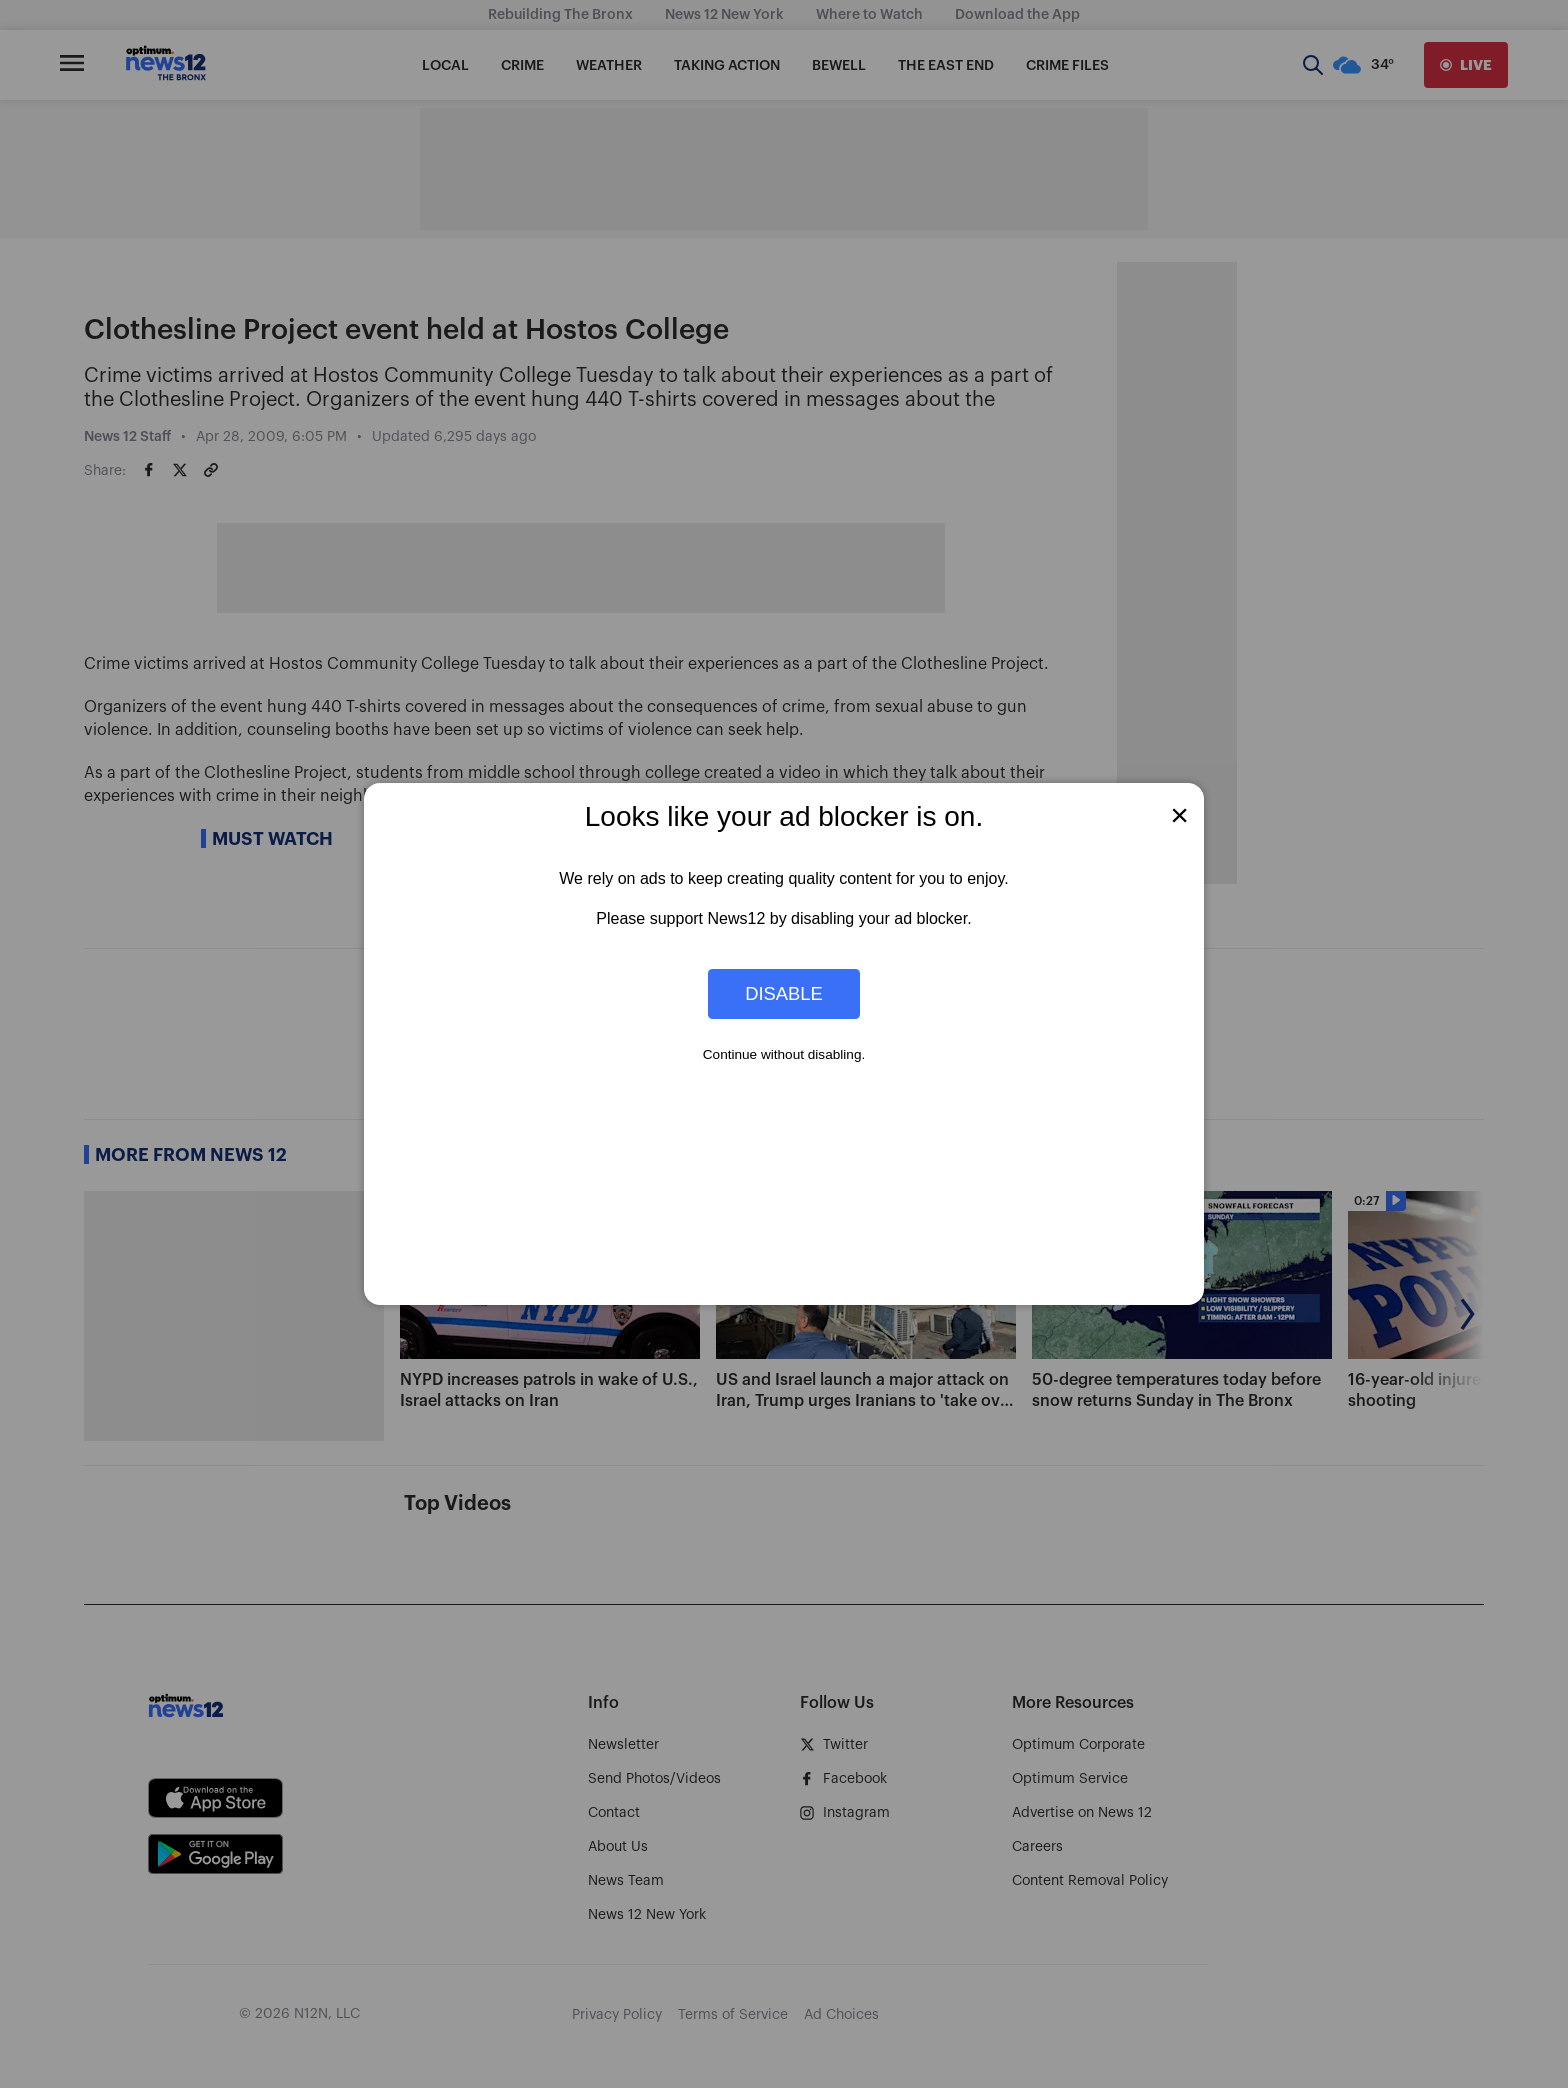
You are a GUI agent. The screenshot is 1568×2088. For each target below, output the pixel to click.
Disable (784, 993)
